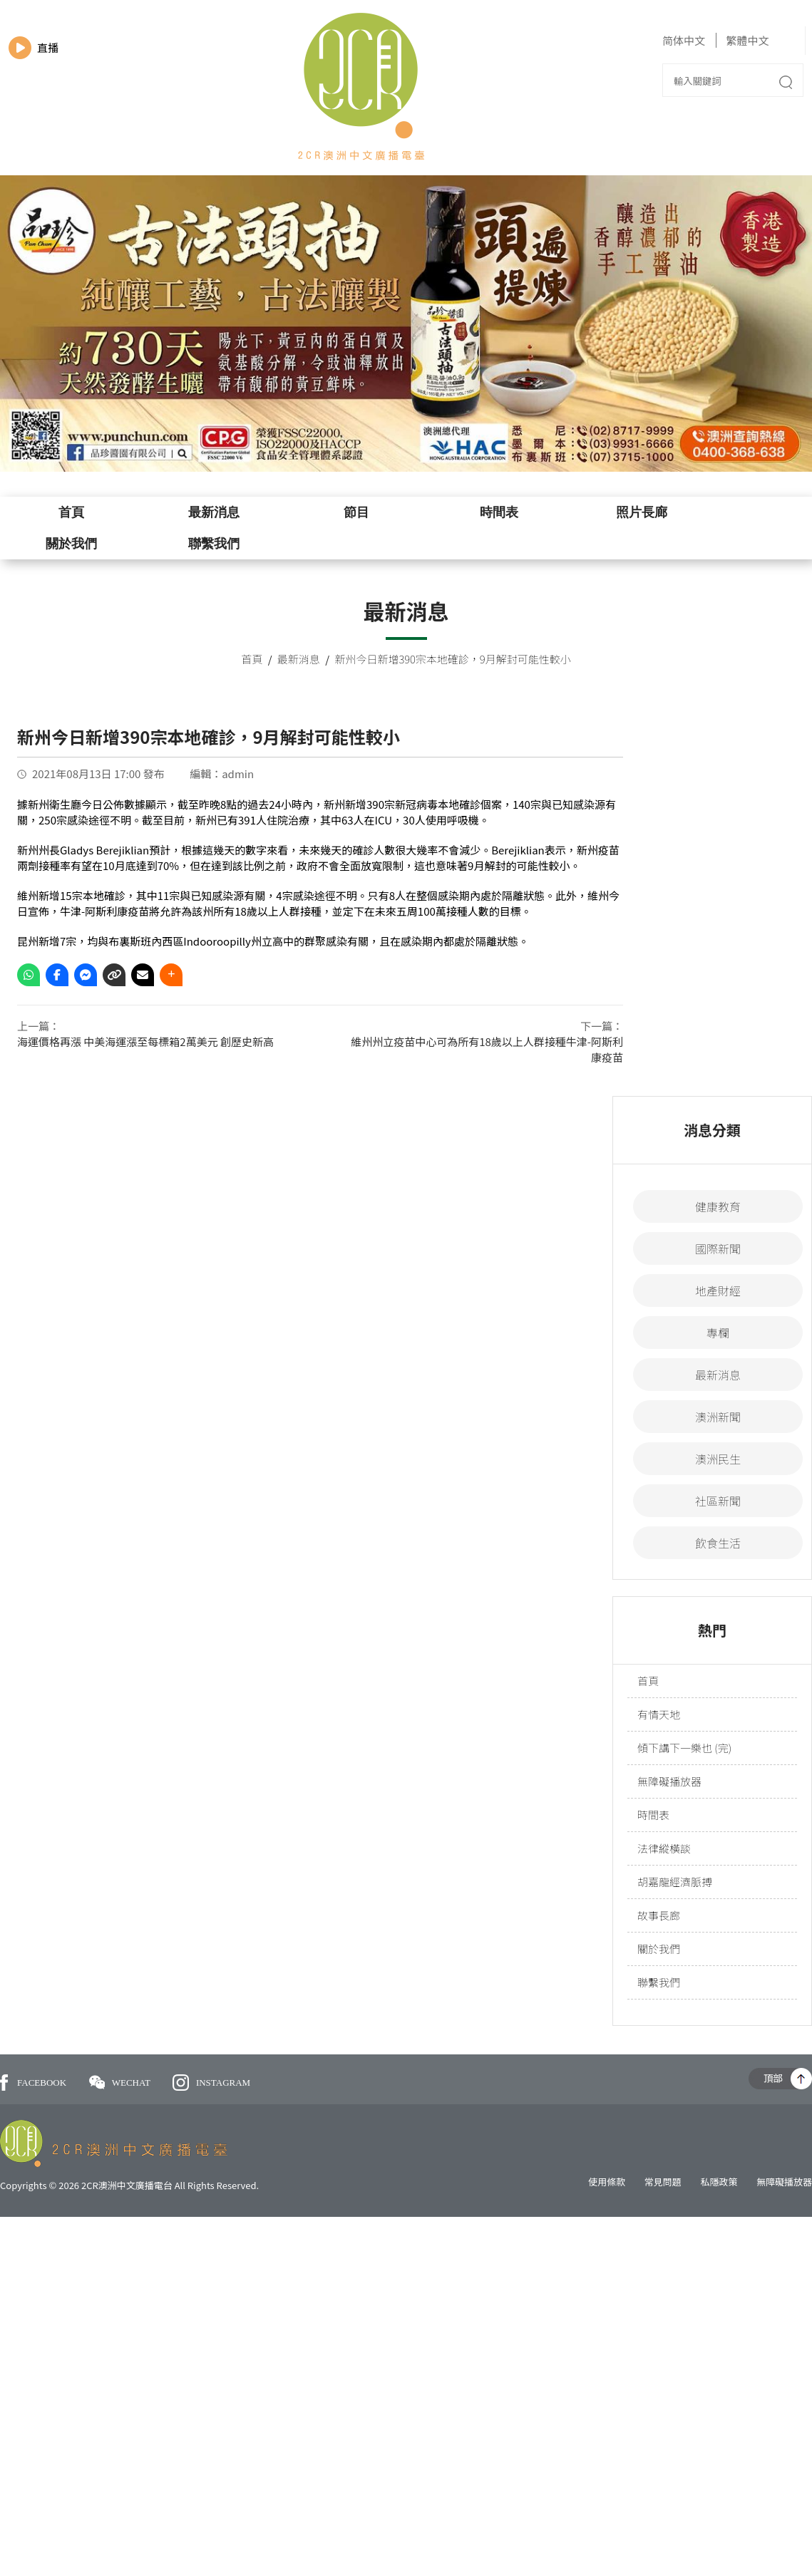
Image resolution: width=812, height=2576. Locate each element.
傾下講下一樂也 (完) (684, 1747)
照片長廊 (641, 512)
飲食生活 (718, 1542)
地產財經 (718, 1290)
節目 (356, 512)
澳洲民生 (718, 1458)
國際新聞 (718, 1248)
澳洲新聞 (718, 1416)
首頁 (71, 512)
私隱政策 (718, 2181)
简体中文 (683, 40)
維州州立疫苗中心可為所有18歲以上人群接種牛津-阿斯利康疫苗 (487, 1049)
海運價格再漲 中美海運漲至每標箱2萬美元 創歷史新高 (145, 1041)
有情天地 (658, 1714)
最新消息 (214, 512)
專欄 (717, 1332)
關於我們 (71, 544)
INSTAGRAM (211, 2082)
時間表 (499, 512)
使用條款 (606, 2181)
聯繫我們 (214, 544)
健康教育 (718, 1206)
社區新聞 (718, 1500)
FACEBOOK (33, 2082)
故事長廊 (658, 1915)
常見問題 (663, 2181)
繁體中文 (747, 40)
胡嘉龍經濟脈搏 (674, 1881)
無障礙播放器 (669, 1781)
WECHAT (121, 2082)
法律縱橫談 (664, 1848)
